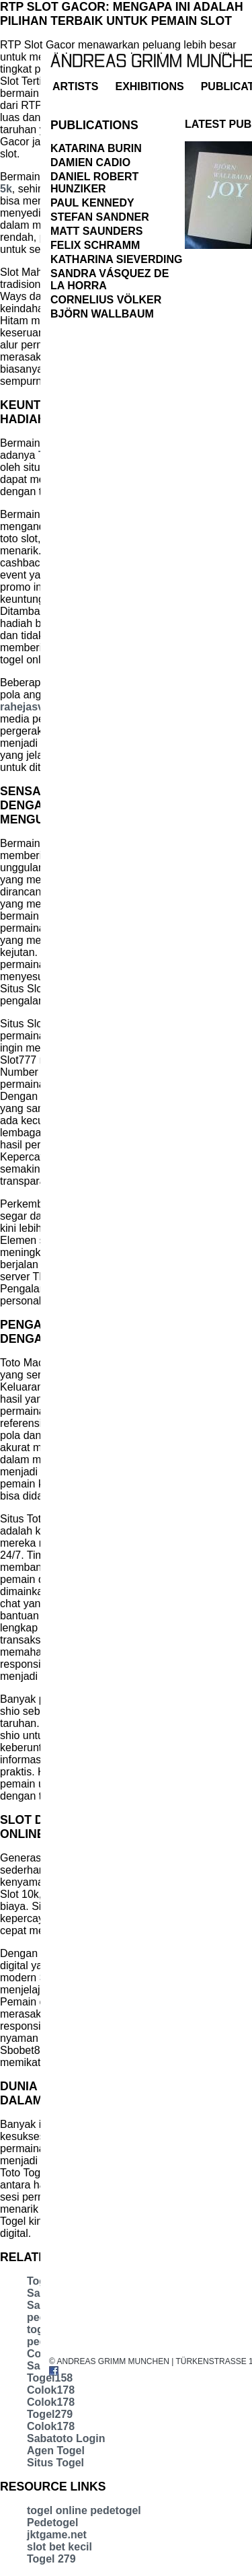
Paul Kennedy (92, 203)
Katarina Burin (96, 148)
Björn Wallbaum (102, 314)
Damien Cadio (90, 162)
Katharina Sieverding (116, 259)
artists (75, 86)
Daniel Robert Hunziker (94, 182)
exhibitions (149, 86)
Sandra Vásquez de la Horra (109, 279)
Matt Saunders (96, 231)
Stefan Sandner (99, 217)
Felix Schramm (95, 245)
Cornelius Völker (105, 299)
